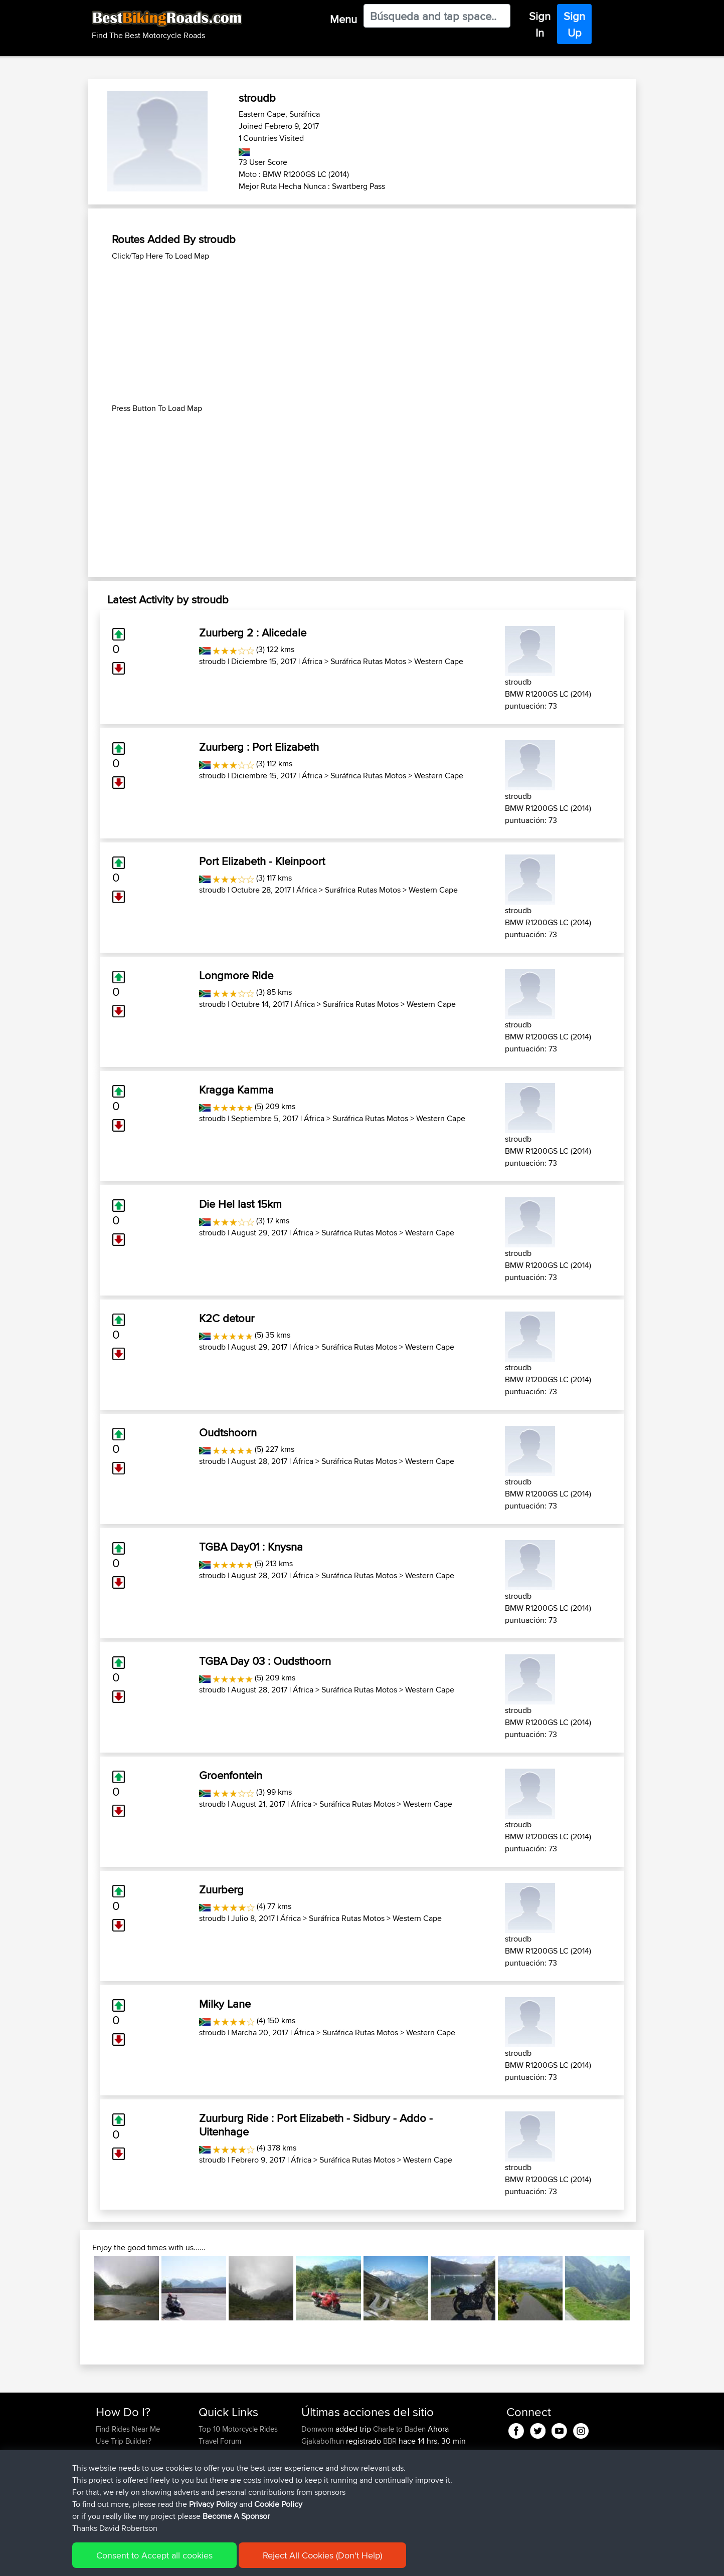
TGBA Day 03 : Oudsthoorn (265, 1661)
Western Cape (438, 661)
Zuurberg (221, 1889)
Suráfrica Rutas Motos (368, 661)
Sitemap (189, 2561)
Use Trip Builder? (123, 2441)
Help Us (212, 2489)
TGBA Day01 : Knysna (251, 1547)
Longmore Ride (236, 975)
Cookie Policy (280, 2561)
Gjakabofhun (323, 2441)
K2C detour (226, 1318)
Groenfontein (230, 1775)
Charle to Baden (399, 2429)
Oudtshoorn (228, 1432)
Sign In (540, 24)
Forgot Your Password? (134, 2465)
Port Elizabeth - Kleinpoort (262, 861)
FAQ (102, 2489)
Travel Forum (220, 2441)
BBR (390, 2441)
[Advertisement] (362, 332)
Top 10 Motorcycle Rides (238, 2429)
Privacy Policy (230, 2561)
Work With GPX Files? (130, 2453)
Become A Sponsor (127, 2477)
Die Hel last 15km (240, 1204)
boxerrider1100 (326, 2513)
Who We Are (219, 2465)
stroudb (212, 661)
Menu (343, 19)
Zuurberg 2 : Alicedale (252, 632)
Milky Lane (225, 2004)
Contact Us (217, 2477)
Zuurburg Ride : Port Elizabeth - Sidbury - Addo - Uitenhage (316, 2124)
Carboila (316, 2453)
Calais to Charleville (404, 2489)
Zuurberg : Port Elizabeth (259, 747)
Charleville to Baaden (407, 2465)
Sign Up (574, 24)
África (312, 661)
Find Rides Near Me (128, 2429)
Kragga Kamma (236, 1090)
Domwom (318, 2429)
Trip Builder (217, 2453)
